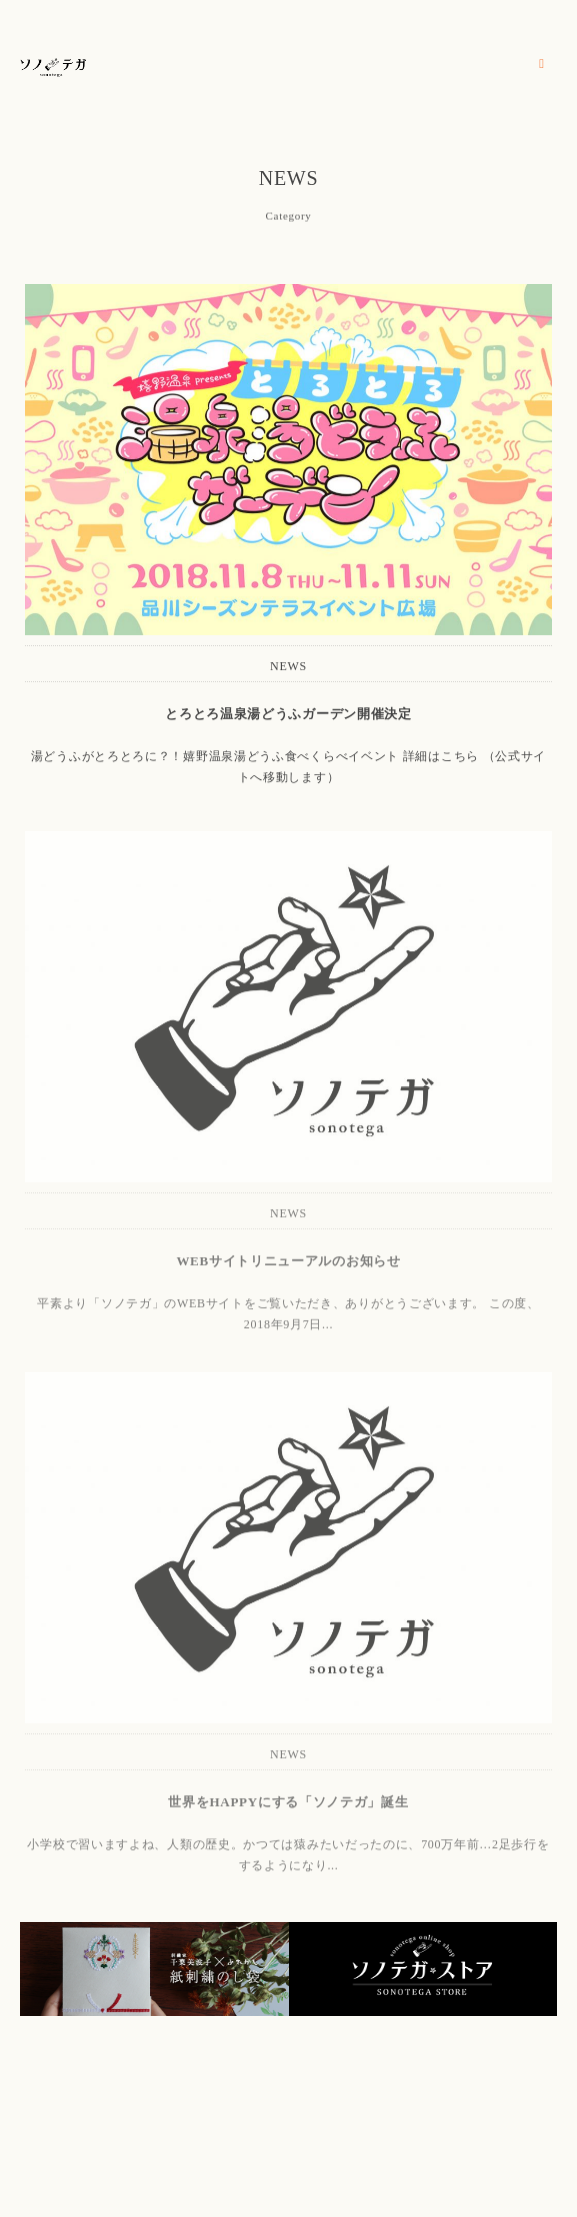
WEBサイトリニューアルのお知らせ (288, 1264)
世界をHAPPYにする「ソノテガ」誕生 (288, 1805)
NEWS (288, 667)
